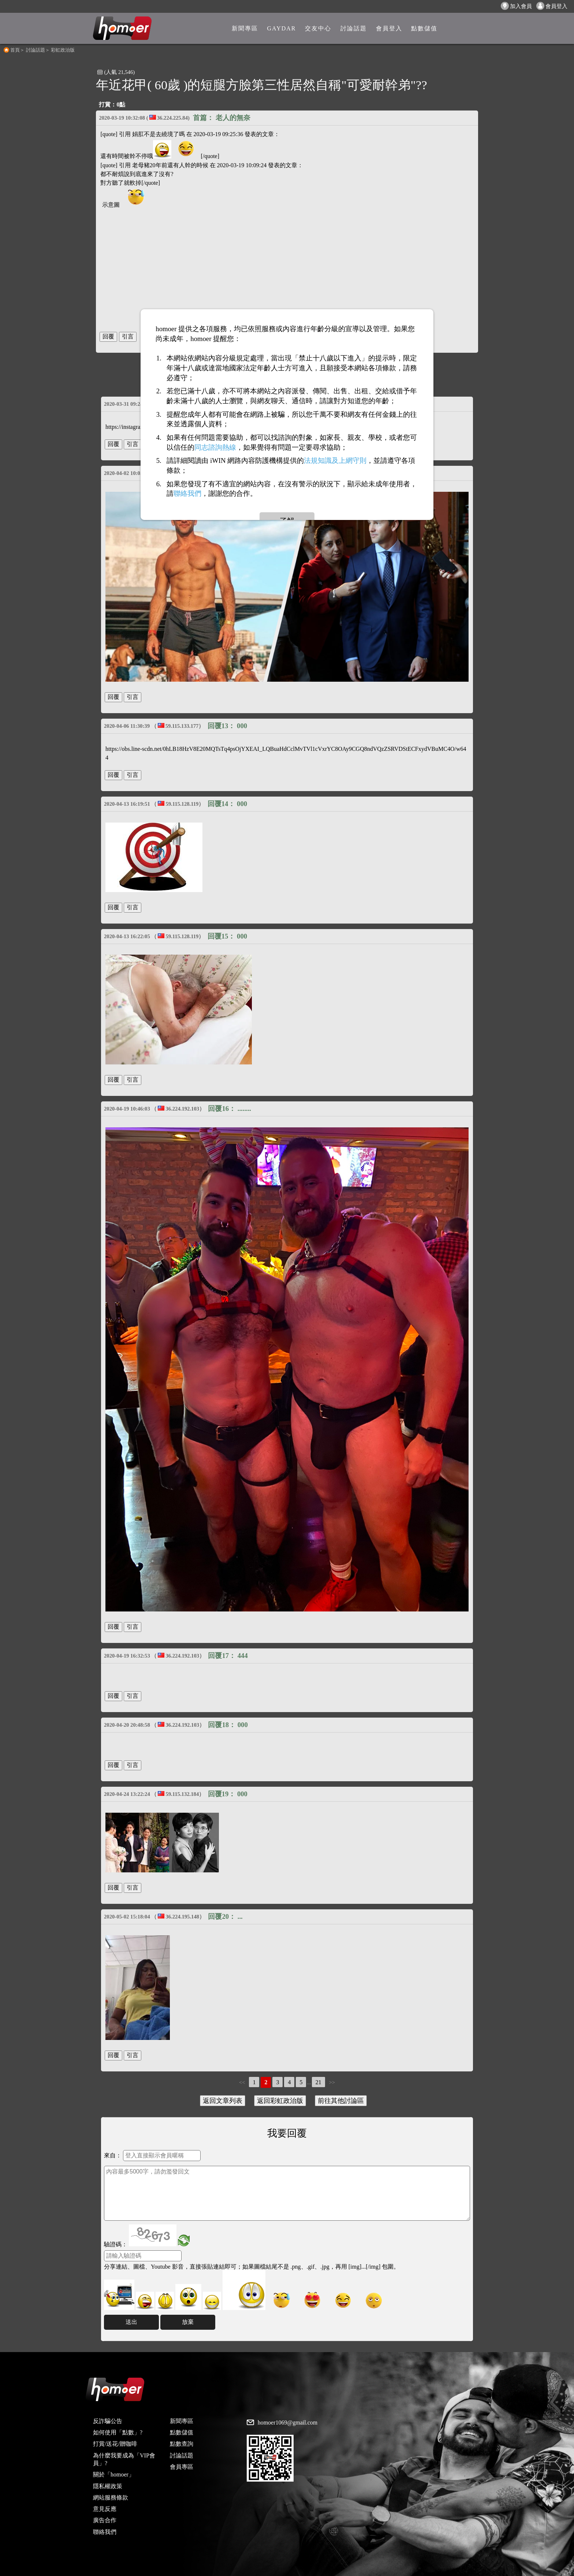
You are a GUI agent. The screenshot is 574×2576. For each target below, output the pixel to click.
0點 (120, 104)
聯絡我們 (104, 2532)
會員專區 (181, 2467)
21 (318, 2082)
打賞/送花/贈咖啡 (115, 2444)
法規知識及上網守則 (335, 460)
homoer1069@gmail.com (288, 2423)
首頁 (15, 50)
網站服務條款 (110, 2497)
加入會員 (516, 6)
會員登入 (551, 6)
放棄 (188, 2322)
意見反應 (104, 2509)
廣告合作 (104, 2520)
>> (332, 2082)
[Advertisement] (287, 267)
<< (242, 2082)
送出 (131, 2322)
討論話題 (35, 50)
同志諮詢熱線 (215, 447)
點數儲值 (181, 2432)
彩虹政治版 (63, 50)
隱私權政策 (107, 2486)
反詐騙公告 (107, 2421)
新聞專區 (181, 2421)
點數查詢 (181, 2444)
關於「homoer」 (113, 2474)
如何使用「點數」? (117, 2432)
